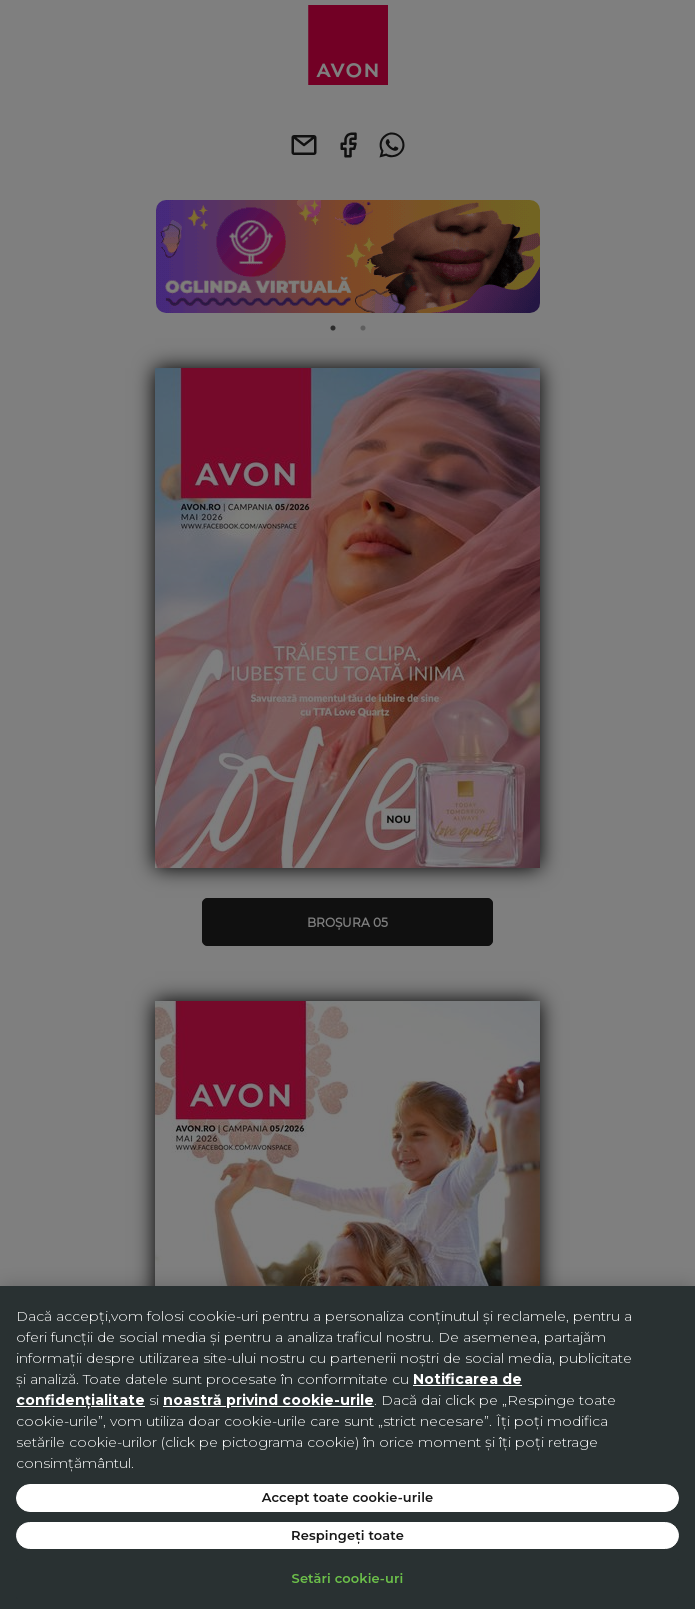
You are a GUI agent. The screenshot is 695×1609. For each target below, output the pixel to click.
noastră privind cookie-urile (268, 1400)
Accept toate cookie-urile (348, 1497)
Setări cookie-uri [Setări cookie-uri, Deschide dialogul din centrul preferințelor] (348, 1578)
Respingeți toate (347, 1535)
